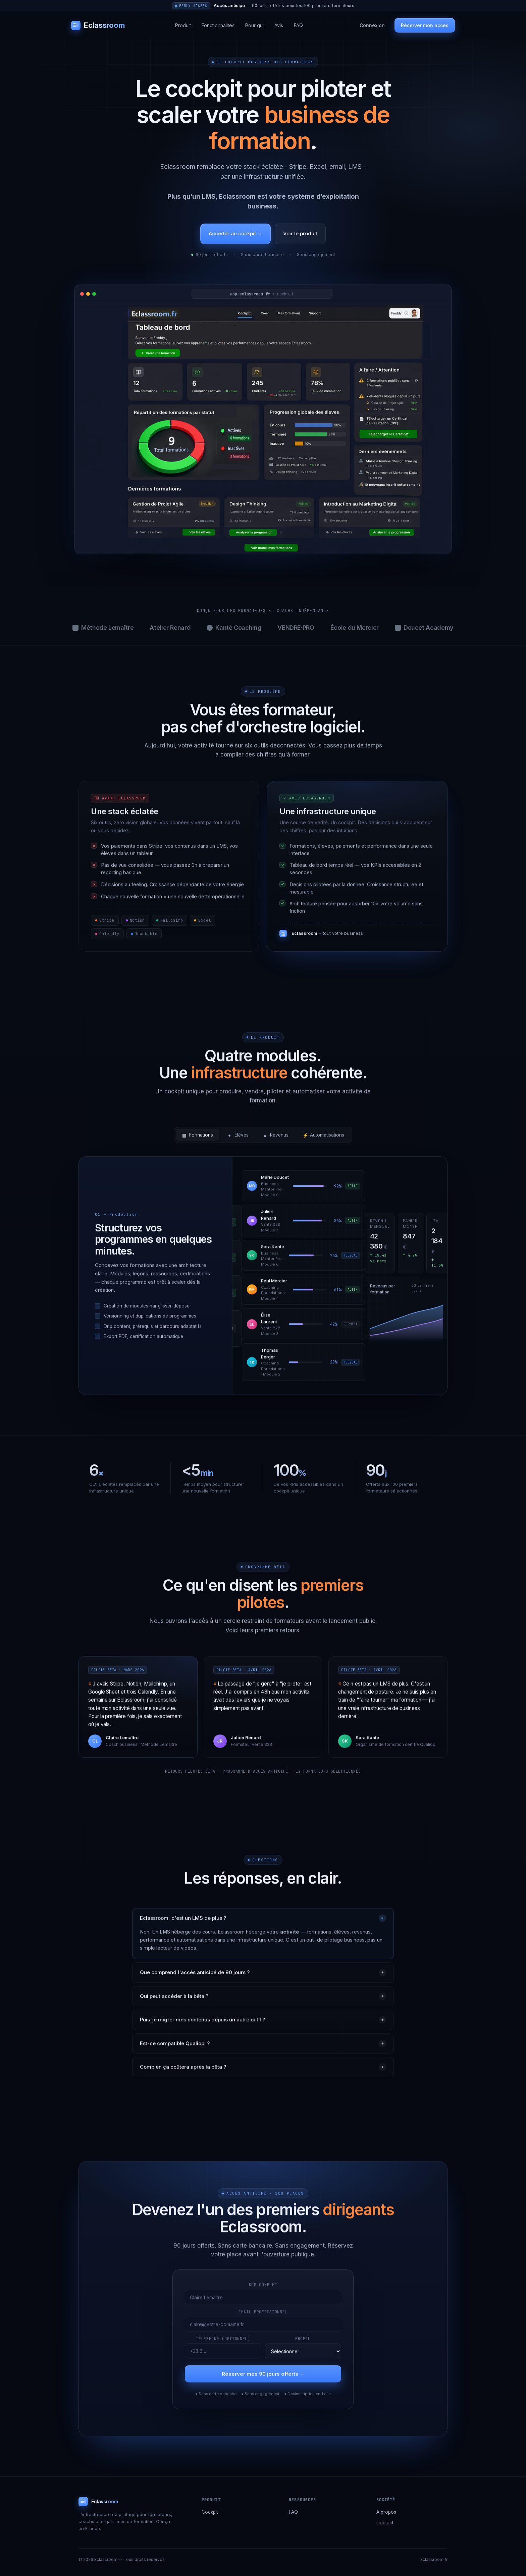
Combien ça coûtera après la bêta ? (263, 2072)
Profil (303, 2343)
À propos (386, 2512)
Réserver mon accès (425, 25)
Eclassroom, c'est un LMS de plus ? (264, 1923)
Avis (278, 25)
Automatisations (323, 1140)
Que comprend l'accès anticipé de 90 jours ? (263, 1977)
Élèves (238, 1140)
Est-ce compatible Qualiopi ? (263, 2048)
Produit (183, 25)
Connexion (372, 25)
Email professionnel (263, 2316)
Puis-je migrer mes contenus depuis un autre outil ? (263, 2025)
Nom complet (263, 2289)
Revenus (275, 1140)
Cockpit (210, 2512)
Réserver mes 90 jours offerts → (263, 2379)
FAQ (298, 25)
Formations (197, 1140)
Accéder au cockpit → (235, 233)
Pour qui (254, 25)
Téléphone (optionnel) (223, 2343)
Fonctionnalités (218, 25)
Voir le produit (300, 233)
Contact (384, 2522)
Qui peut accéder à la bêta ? (263, 2001)
